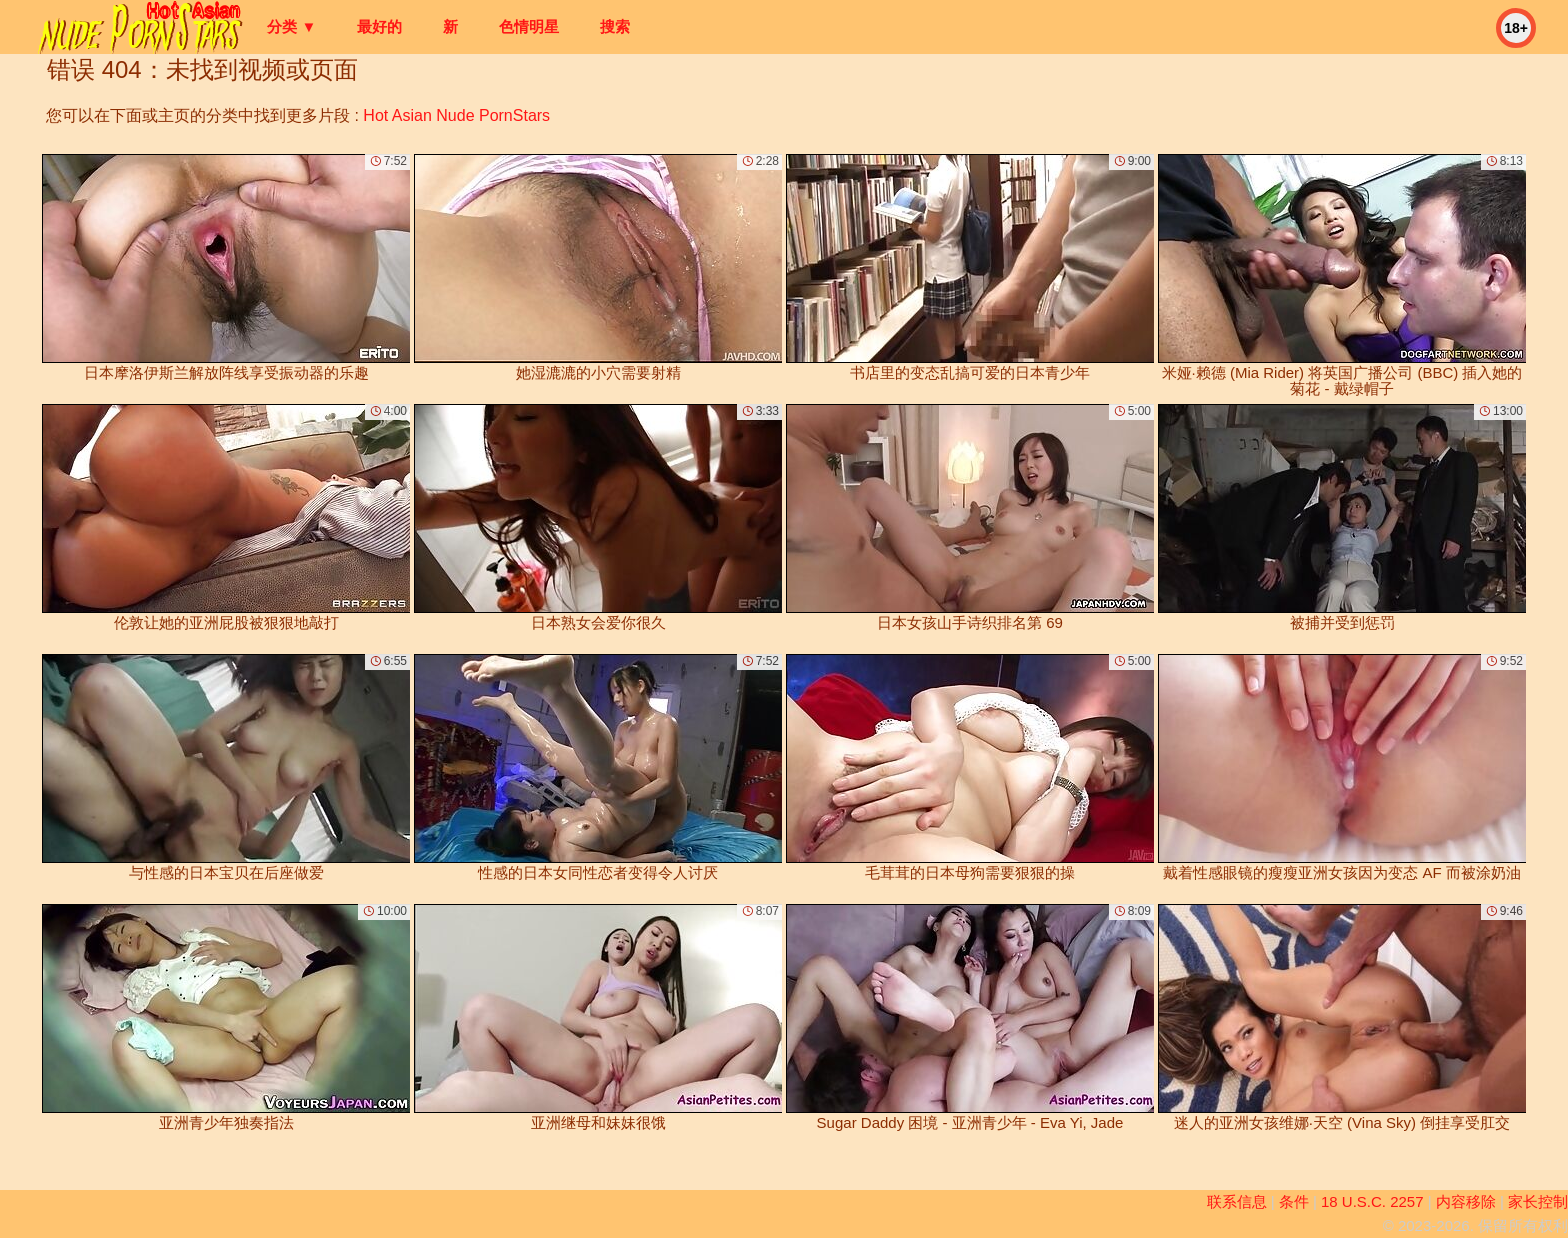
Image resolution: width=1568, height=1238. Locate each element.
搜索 (615, 26)
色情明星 (529, 26)
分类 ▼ (291, 26)
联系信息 (1237, 1201)
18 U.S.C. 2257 (1372, 1201)
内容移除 (1466, 1201)
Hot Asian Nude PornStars (456, 115)
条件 (1294, 1201)
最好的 (379, 26)
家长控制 (1538, 1201)
